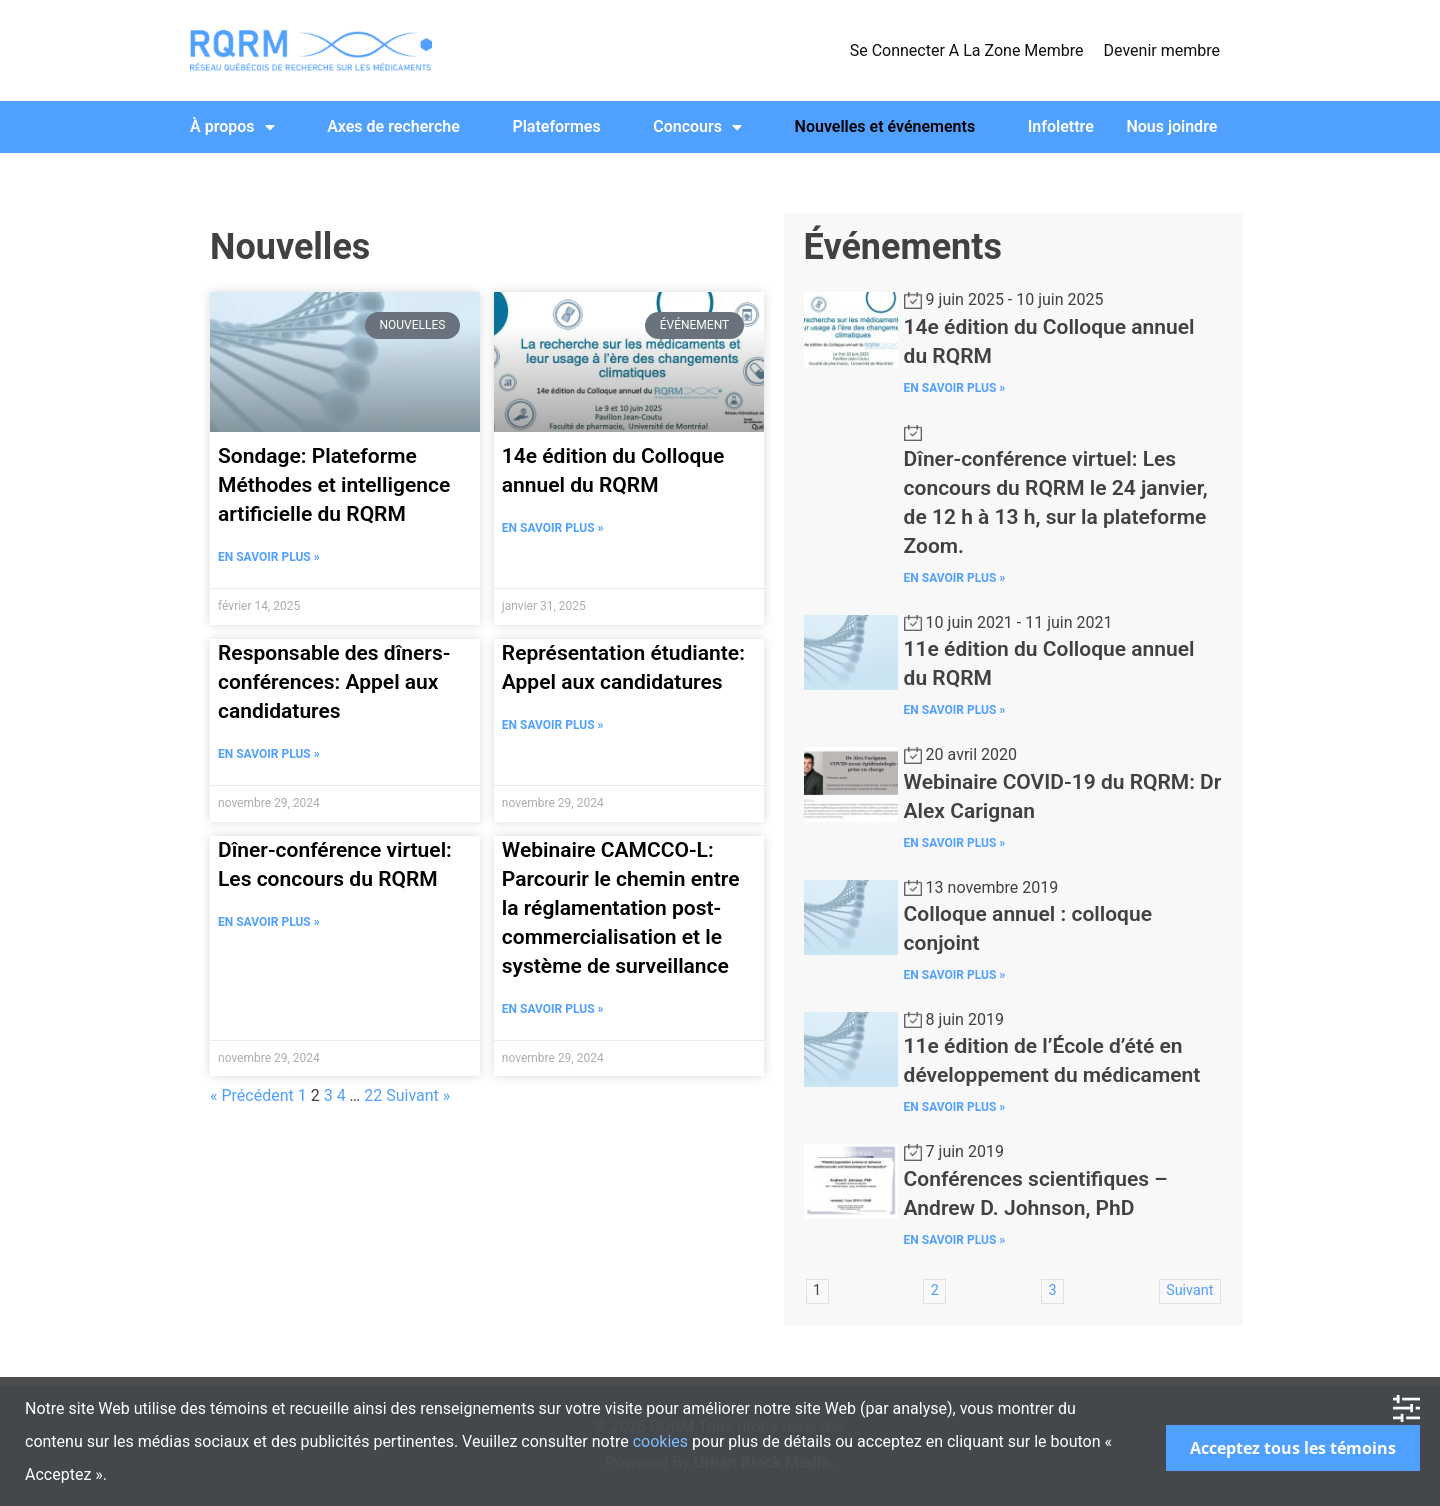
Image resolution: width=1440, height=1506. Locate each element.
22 (373, 1095)
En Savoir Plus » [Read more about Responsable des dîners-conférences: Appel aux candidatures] (269, 754)
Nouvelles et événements (885, 126)
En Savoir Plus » (955, 388)
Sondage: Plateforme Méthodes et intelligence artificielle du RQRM (334, 485)
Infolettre (1061, 126)
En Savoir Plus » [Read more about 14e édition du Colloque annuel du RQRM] (553, 528)
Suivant (1189, 1290)
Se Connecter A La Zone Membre (967, 50)
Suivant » (418, 1095)
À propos (232, 127)
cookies (660, 1441)
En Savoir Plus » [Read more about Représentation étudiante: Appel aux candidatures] (553, 725)
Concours (697, 127)
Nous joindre (1171, 126)
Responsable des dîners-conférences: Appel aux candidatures (334, 682)
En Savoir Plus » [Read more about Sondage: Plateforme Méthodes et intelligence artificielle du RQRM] (269, 557)
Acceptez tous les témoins (1293, 1448)
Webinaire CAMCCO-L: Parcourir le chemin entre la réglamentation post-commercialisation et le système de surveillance (621, 908)
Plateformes (556, 126)
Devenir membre (1162, 50)
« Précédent (252, 1095)
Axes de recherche (393, 126)
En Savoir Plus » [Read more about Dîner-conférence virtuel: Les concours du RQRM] (269, 922)
